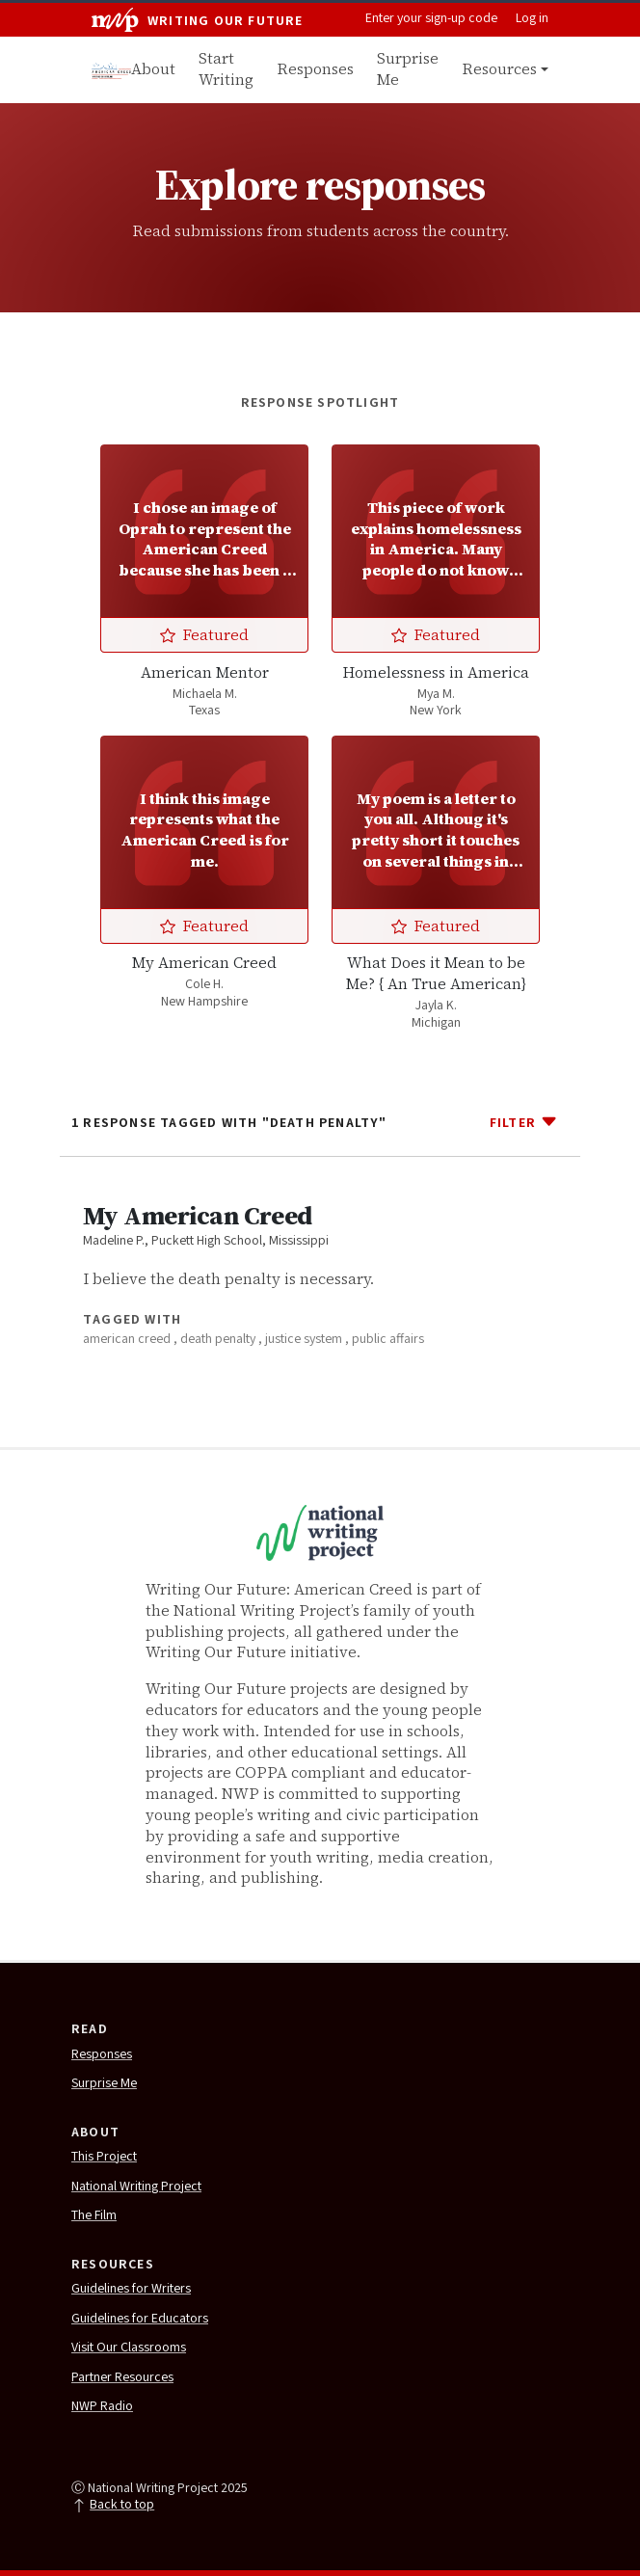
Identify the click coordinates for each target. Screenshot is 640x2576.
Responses (315, 69)
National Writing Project (136, 2187)
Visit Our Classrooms (128, 2348)
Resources (499, 69)
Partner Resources (122, 2378)
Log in (532, 19)
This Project (104, 2157)
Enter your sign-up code (431, 19)
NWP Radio (102, 2407)
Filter (524, 1121)
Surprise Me (408, 69)
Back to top (112, 2505)
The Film (94, 2216)
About (153, 69)
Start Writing (226, 69)
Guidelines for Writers (131, 2289)
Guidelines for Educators (139, 2319)
